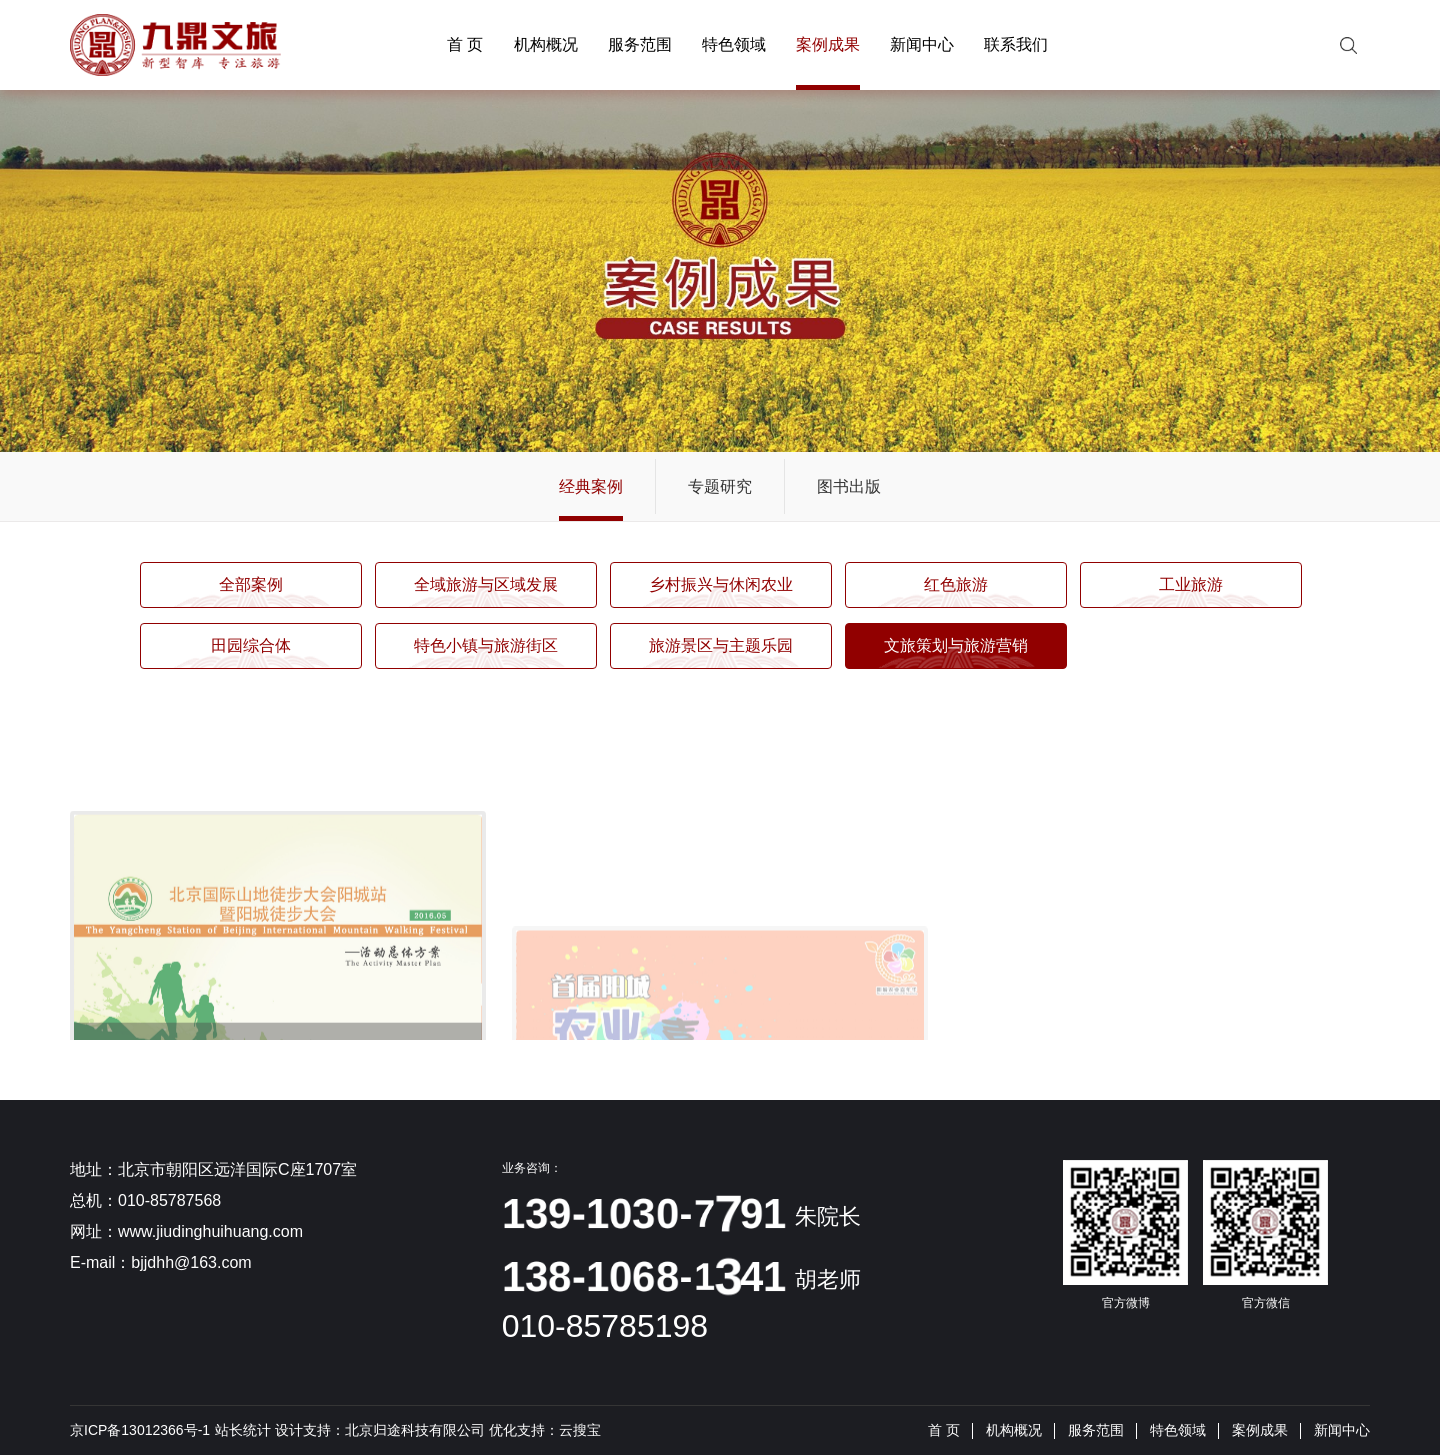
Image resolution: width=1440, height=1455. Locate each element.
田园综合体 (251, 645)
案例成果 (828, 44)
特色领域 (734, 44)
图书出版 (849, 486)
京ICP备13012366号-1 (140, 1430)
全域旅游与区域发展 (486, 584)
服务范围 (640, 44)
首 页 (465, 44)
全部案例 (251, 584)
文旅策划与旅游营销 (956, 645)
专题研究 (720, 486)
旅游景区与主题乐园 (721, 645)
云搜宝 (580, 1430)
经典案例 (591, 486)
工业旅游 (1191, 584)
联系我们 (1016, 44)
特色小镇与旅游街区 (486, 645)
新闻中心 (922, 44)
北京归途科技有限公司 (415, 1430)
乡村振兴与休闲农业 (721, 584)
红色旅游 (956, 584)
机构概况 (546, 44)
